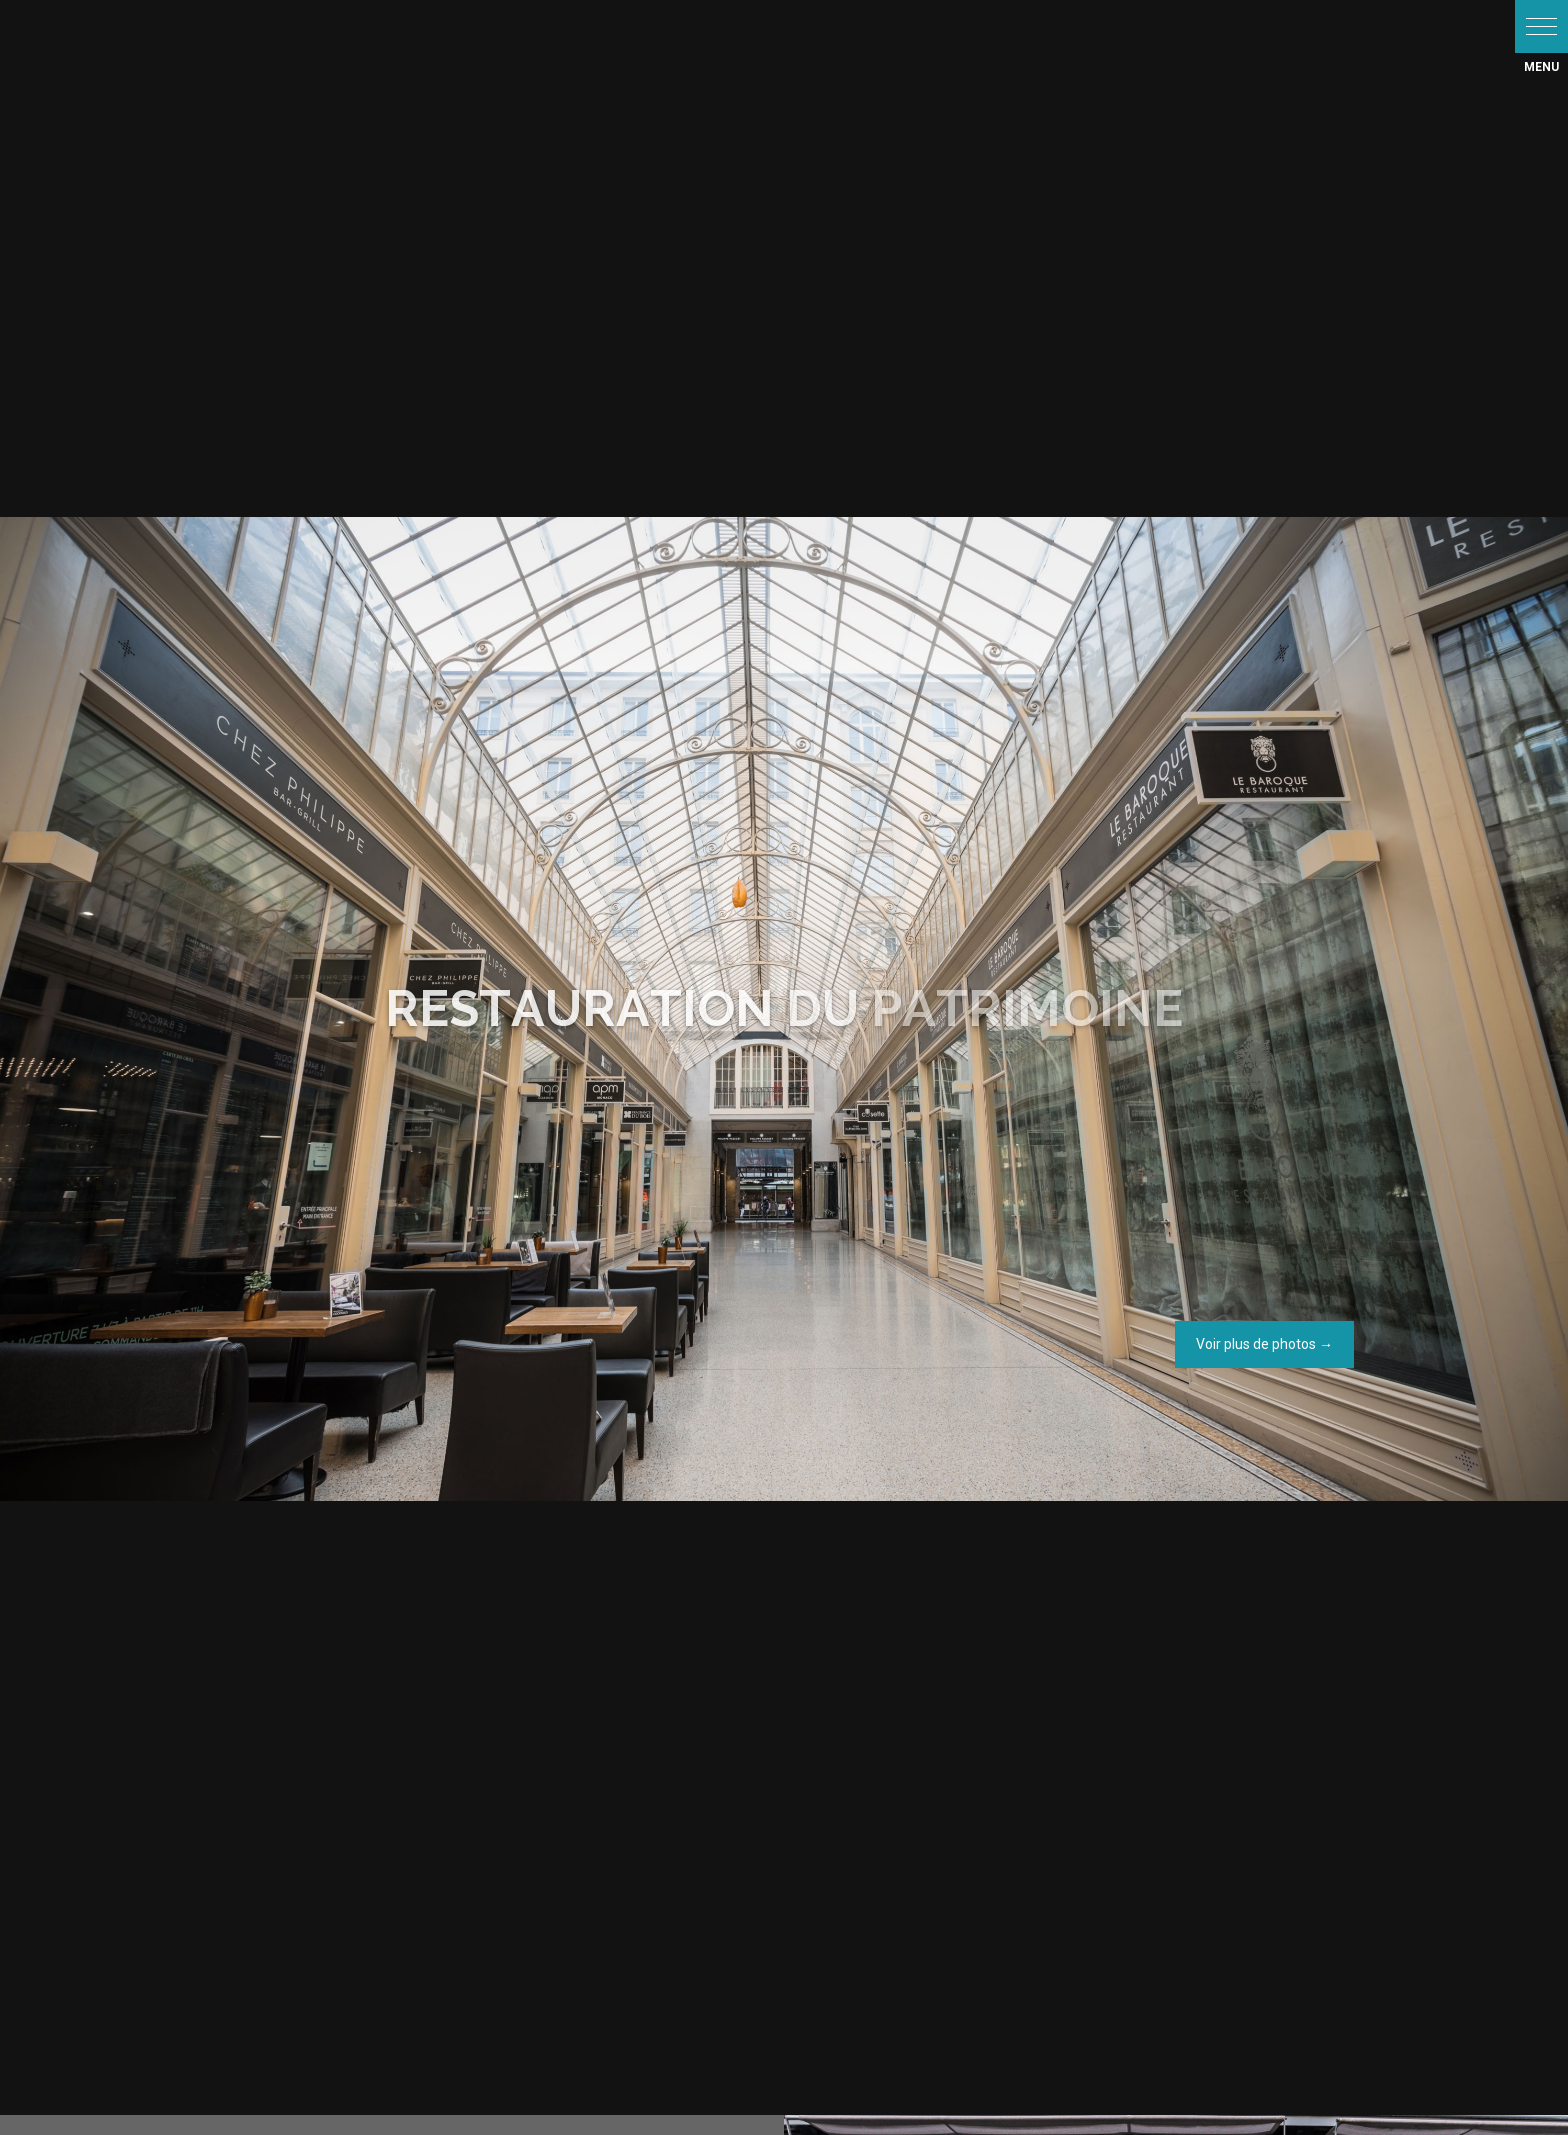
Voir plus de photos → (1264, 1344)
